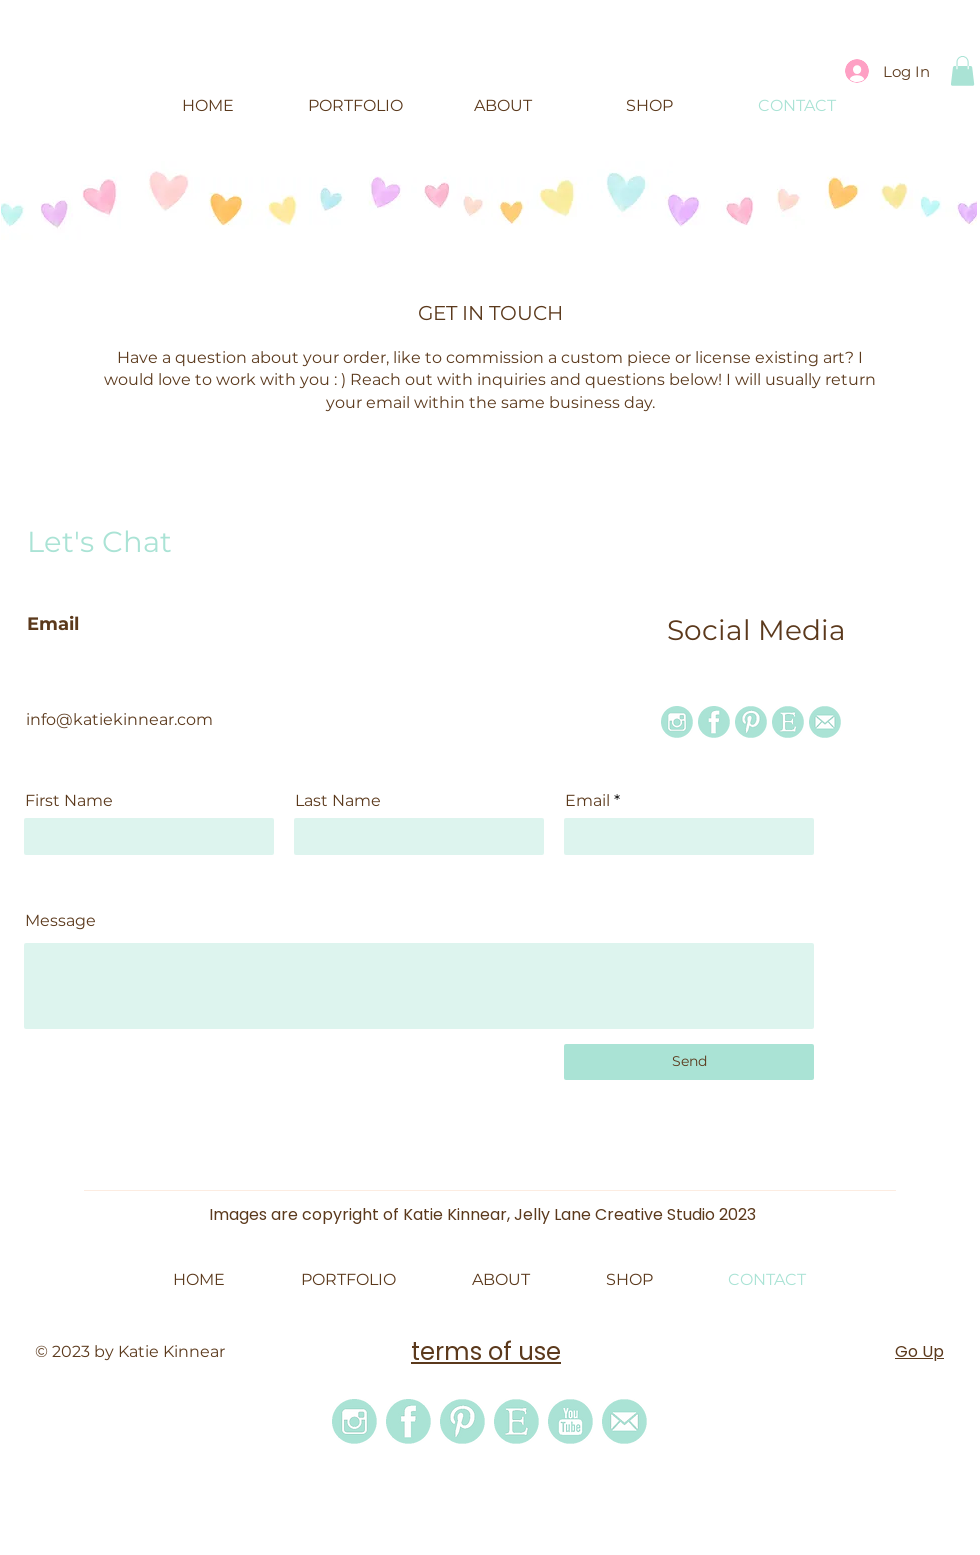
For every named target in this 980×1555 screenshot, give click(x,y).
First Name (69, 801)
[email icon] (825, 722)
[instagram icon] (677, 722)
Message (60, 921)
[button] (962, 71)
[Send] (689, 1062)
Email (587, 801)
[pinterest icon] (751, 722)
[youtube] (570, 1421)
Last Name (338, 801)
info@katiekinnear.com (119, 719)
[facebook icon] (714, 722)
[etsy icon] (788, 722)
